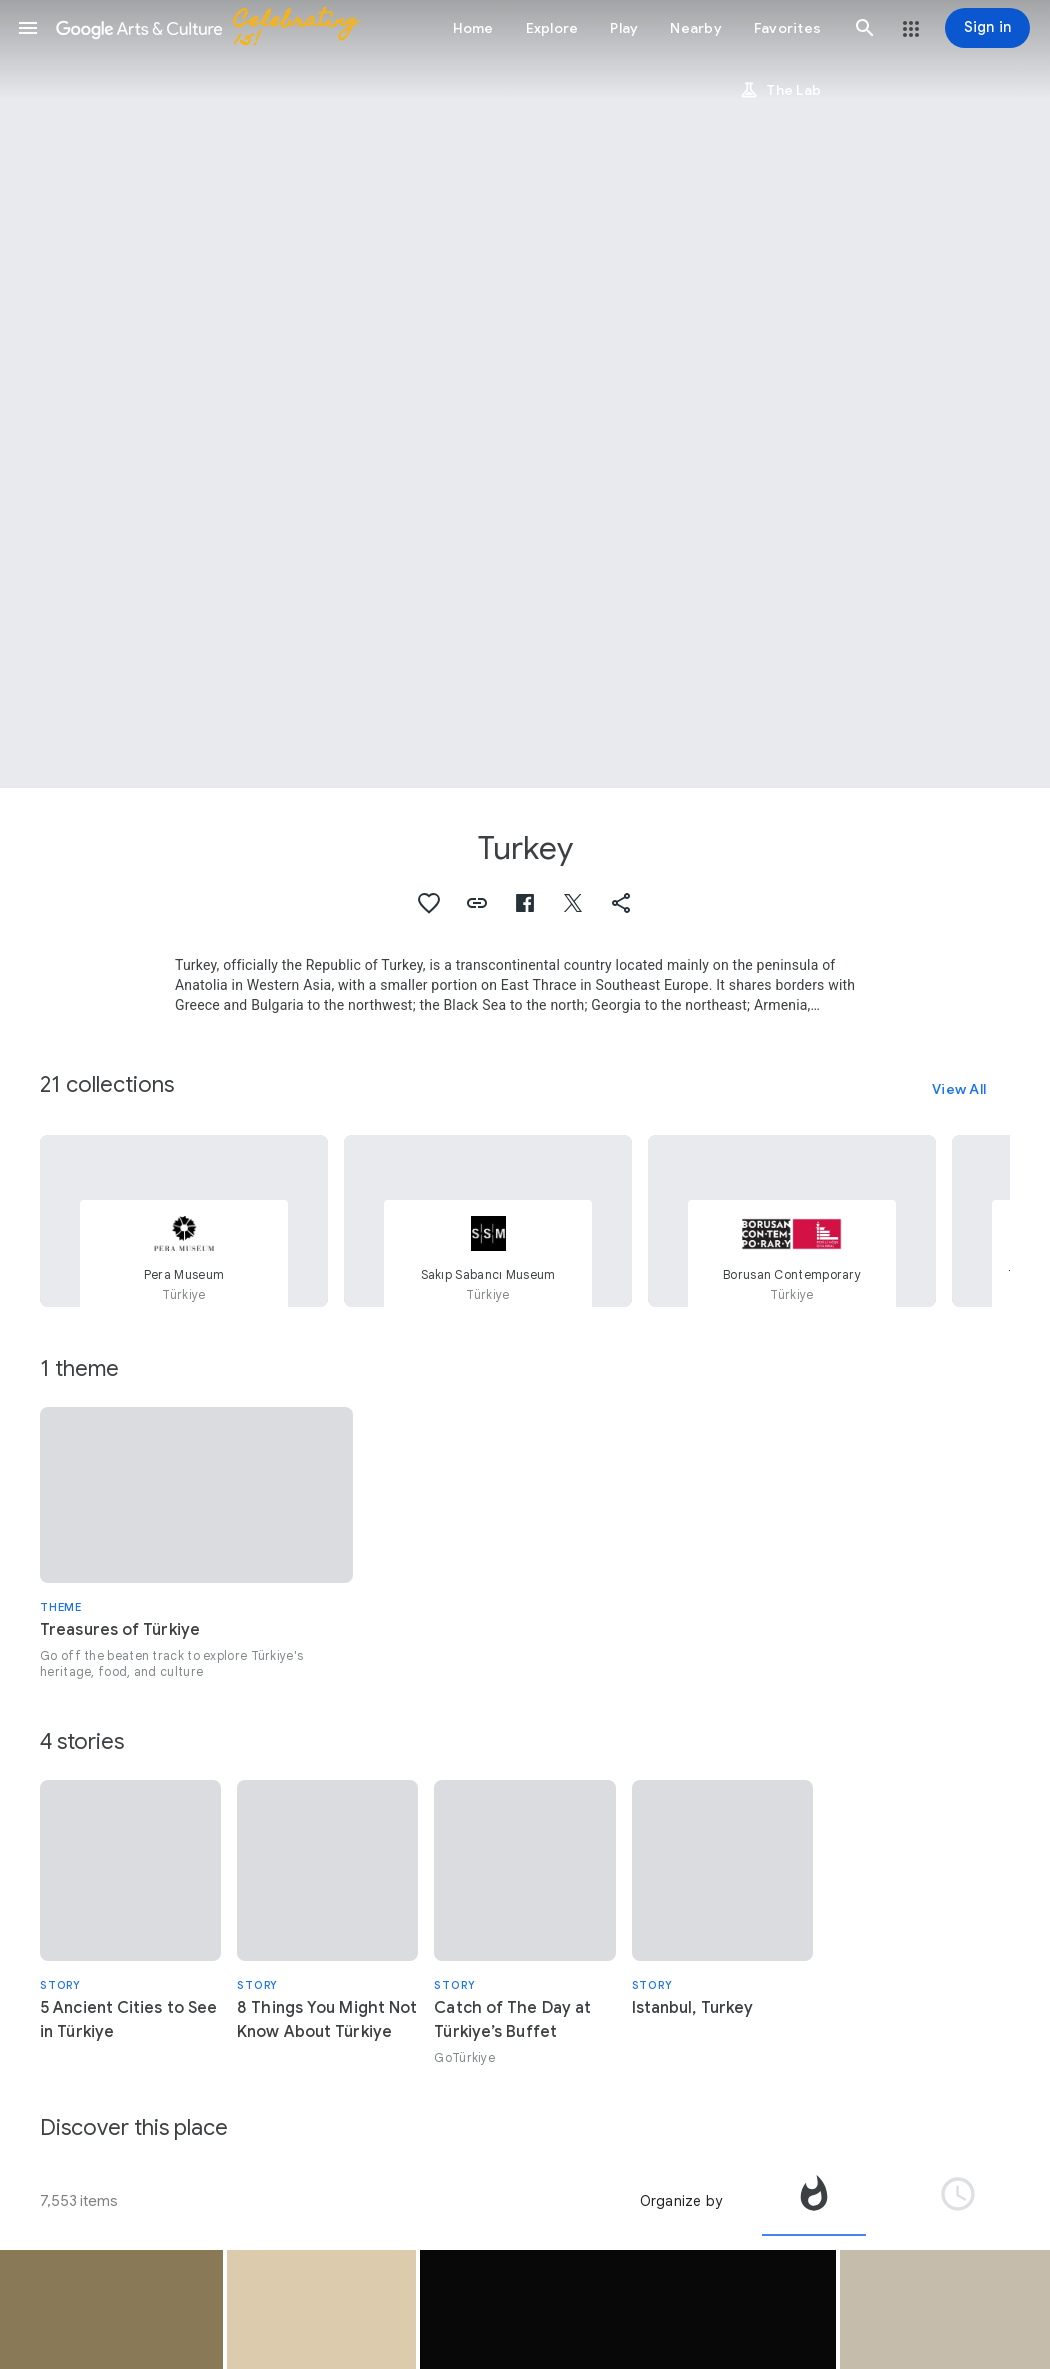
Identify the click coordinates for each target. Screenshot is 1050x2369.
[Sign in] (987, 28)
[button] (28, 28)
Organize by (681, 2201)
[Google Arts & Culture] (216, 28)
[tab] (814, 2201)
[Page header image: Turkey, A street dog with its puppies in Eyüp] (525, 394)
